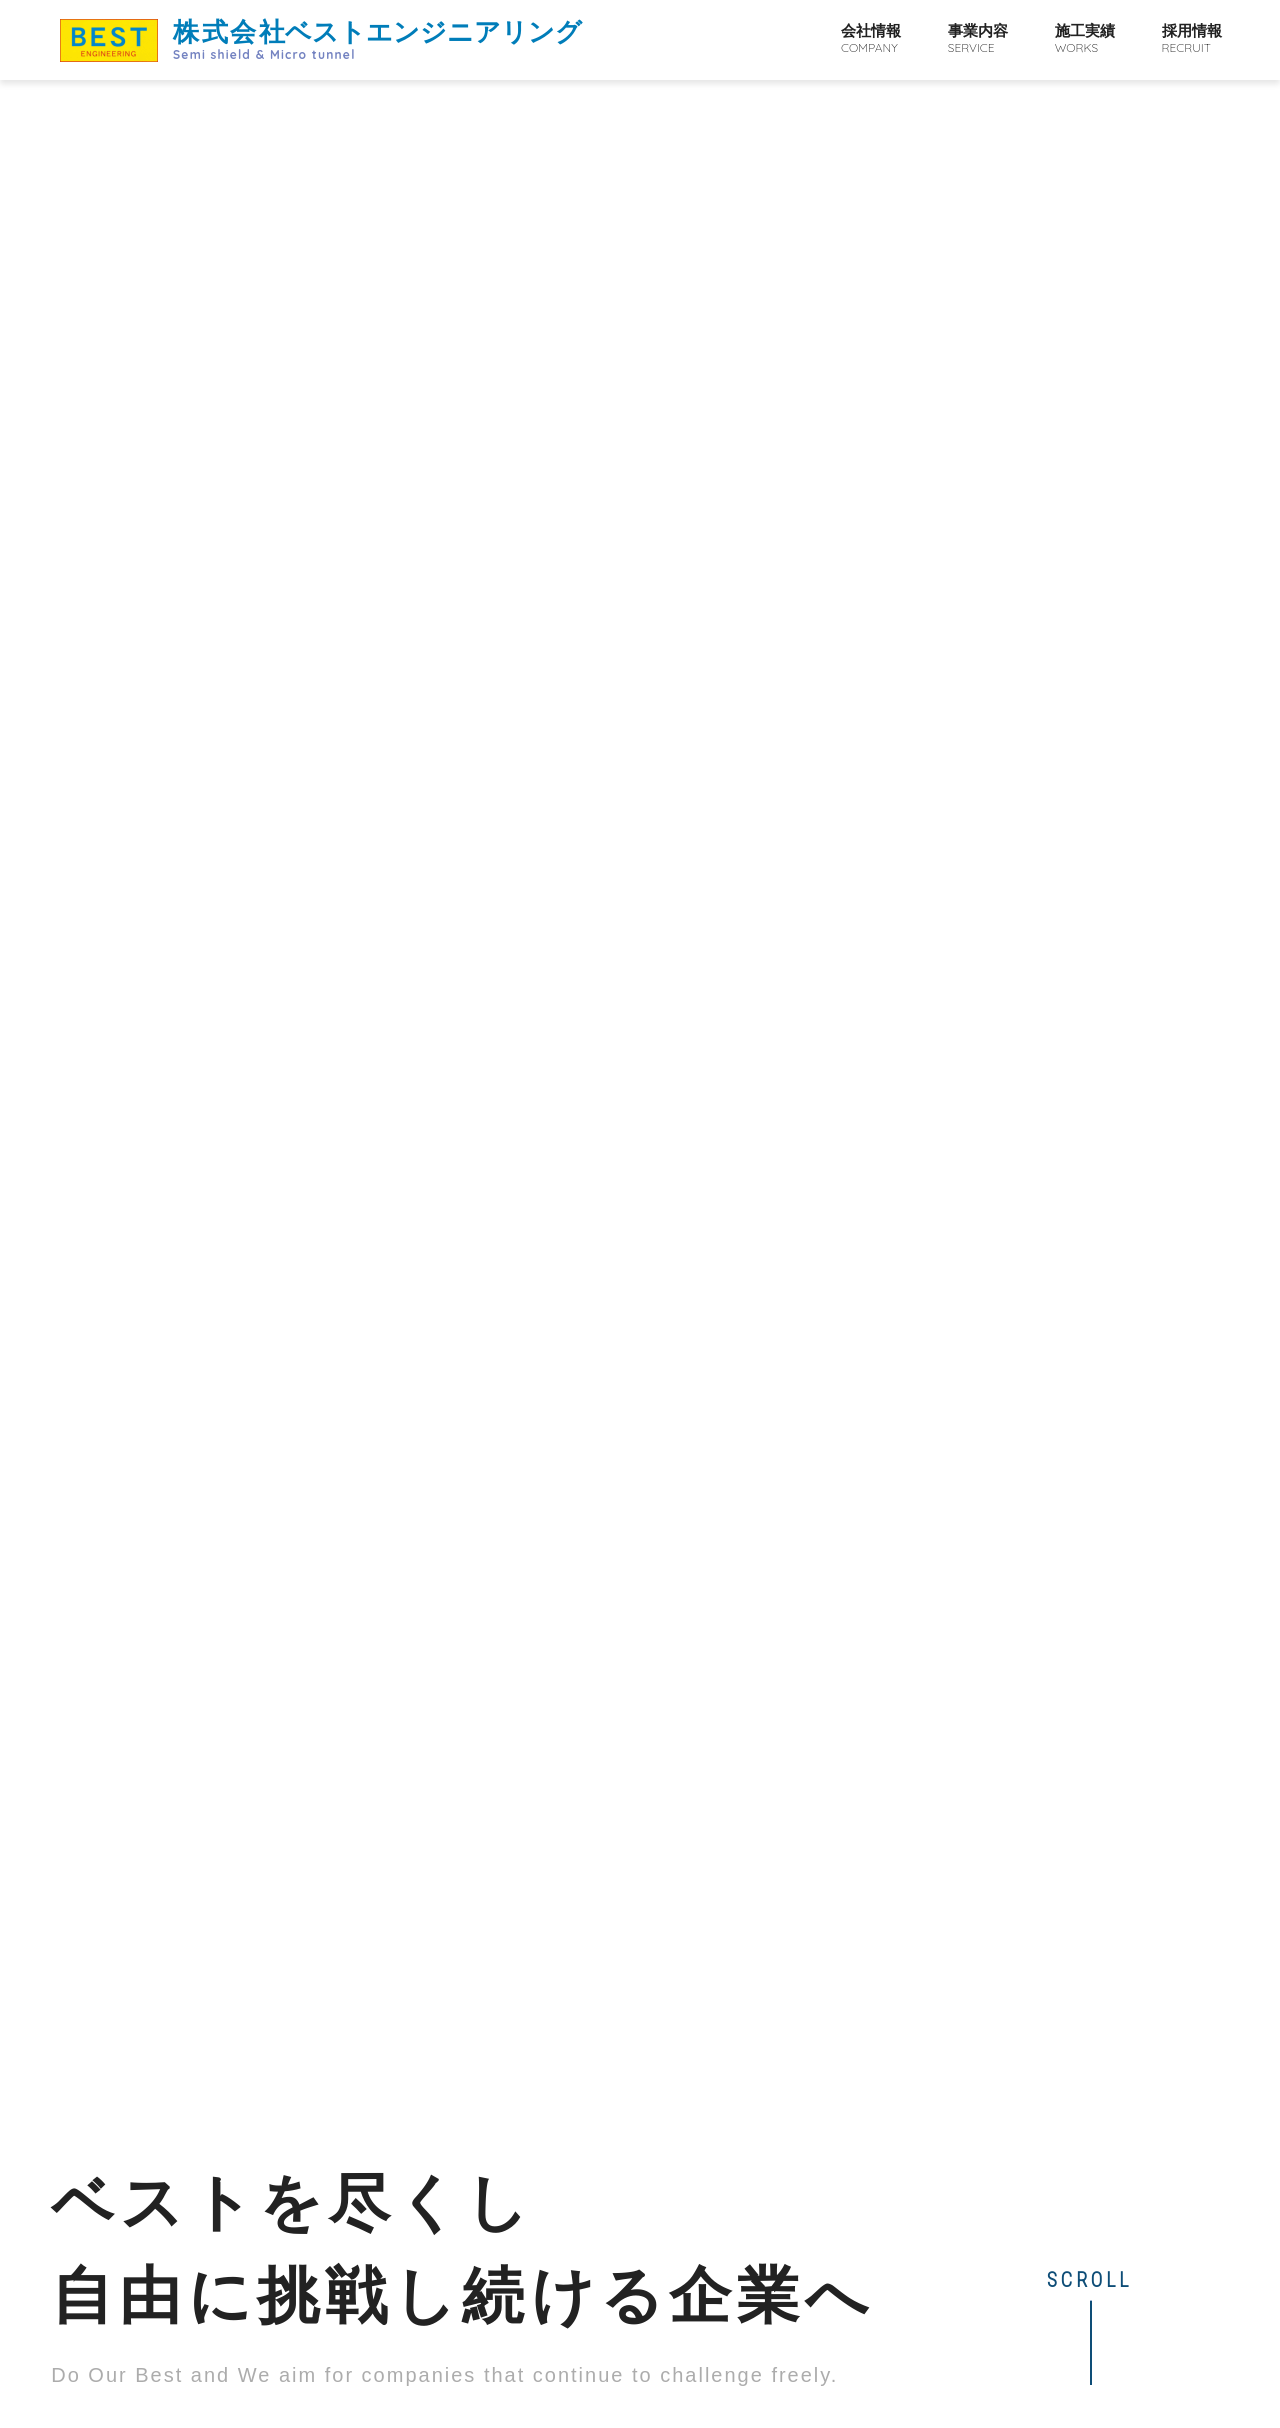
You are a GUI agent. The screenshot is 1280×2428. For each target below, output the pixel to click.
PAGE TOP (1127, 2372)
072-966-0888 (192, 2383)
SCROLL (1089, 572)
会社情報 (871, 39)
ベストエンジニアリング (377, 39)
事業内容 (978, 39)
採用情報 (1192, 39)
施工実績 (1085, 39)
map (464, 2348)
